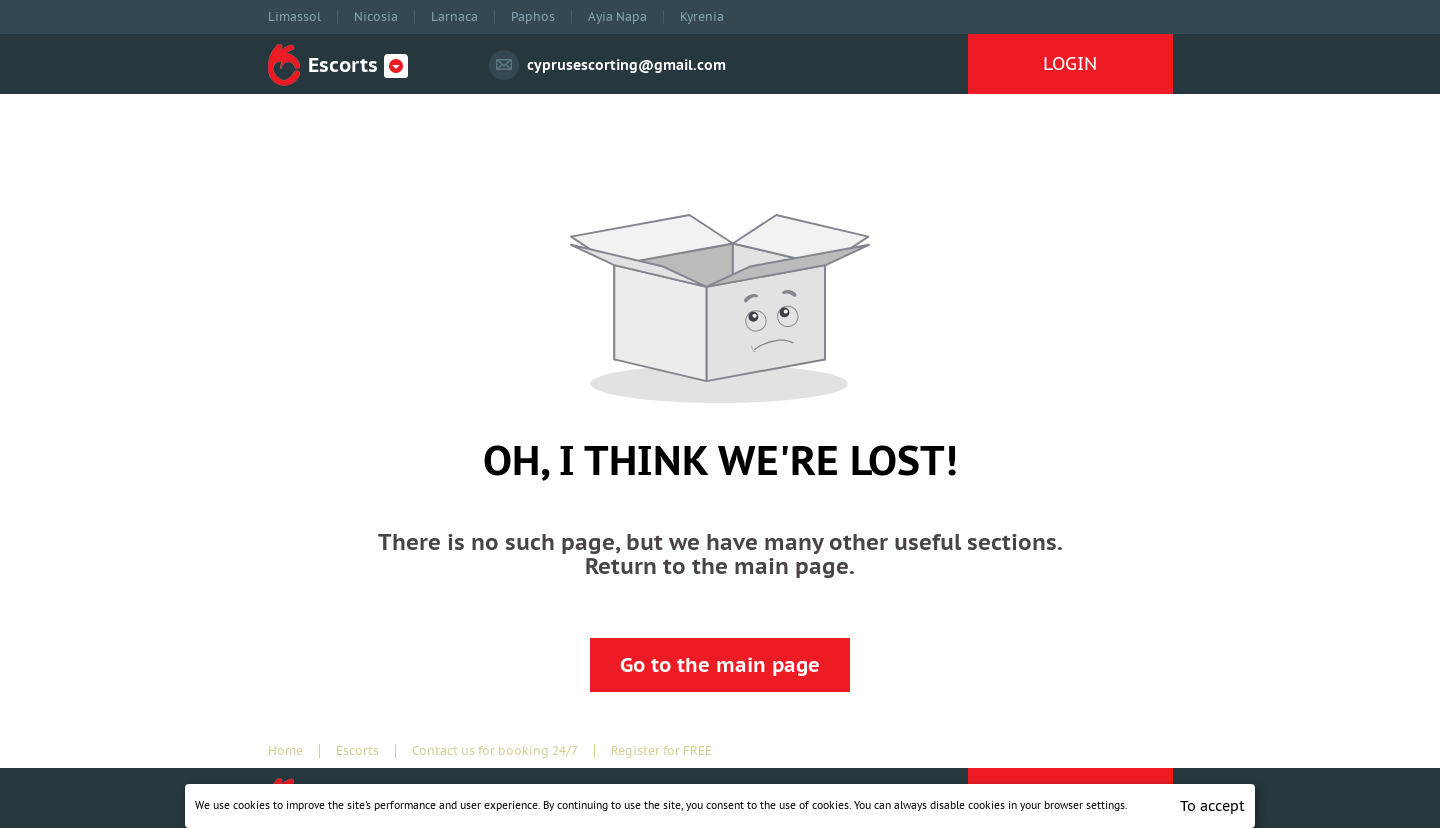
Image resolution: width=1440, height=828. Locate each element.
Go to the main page (720, 665)
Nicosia (376, 17)
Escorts (357, 751)
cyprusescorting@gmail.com (626, 65)
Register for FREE (661, 751)
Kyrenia (702, 17)
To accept (1212, 806)
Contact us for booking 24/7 (495, 751)
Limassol (294, 17)
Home (285, 751)
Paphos (533, 17)
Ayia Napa (617, 17)
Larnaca (454, 17)
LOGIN (1070, 63)
